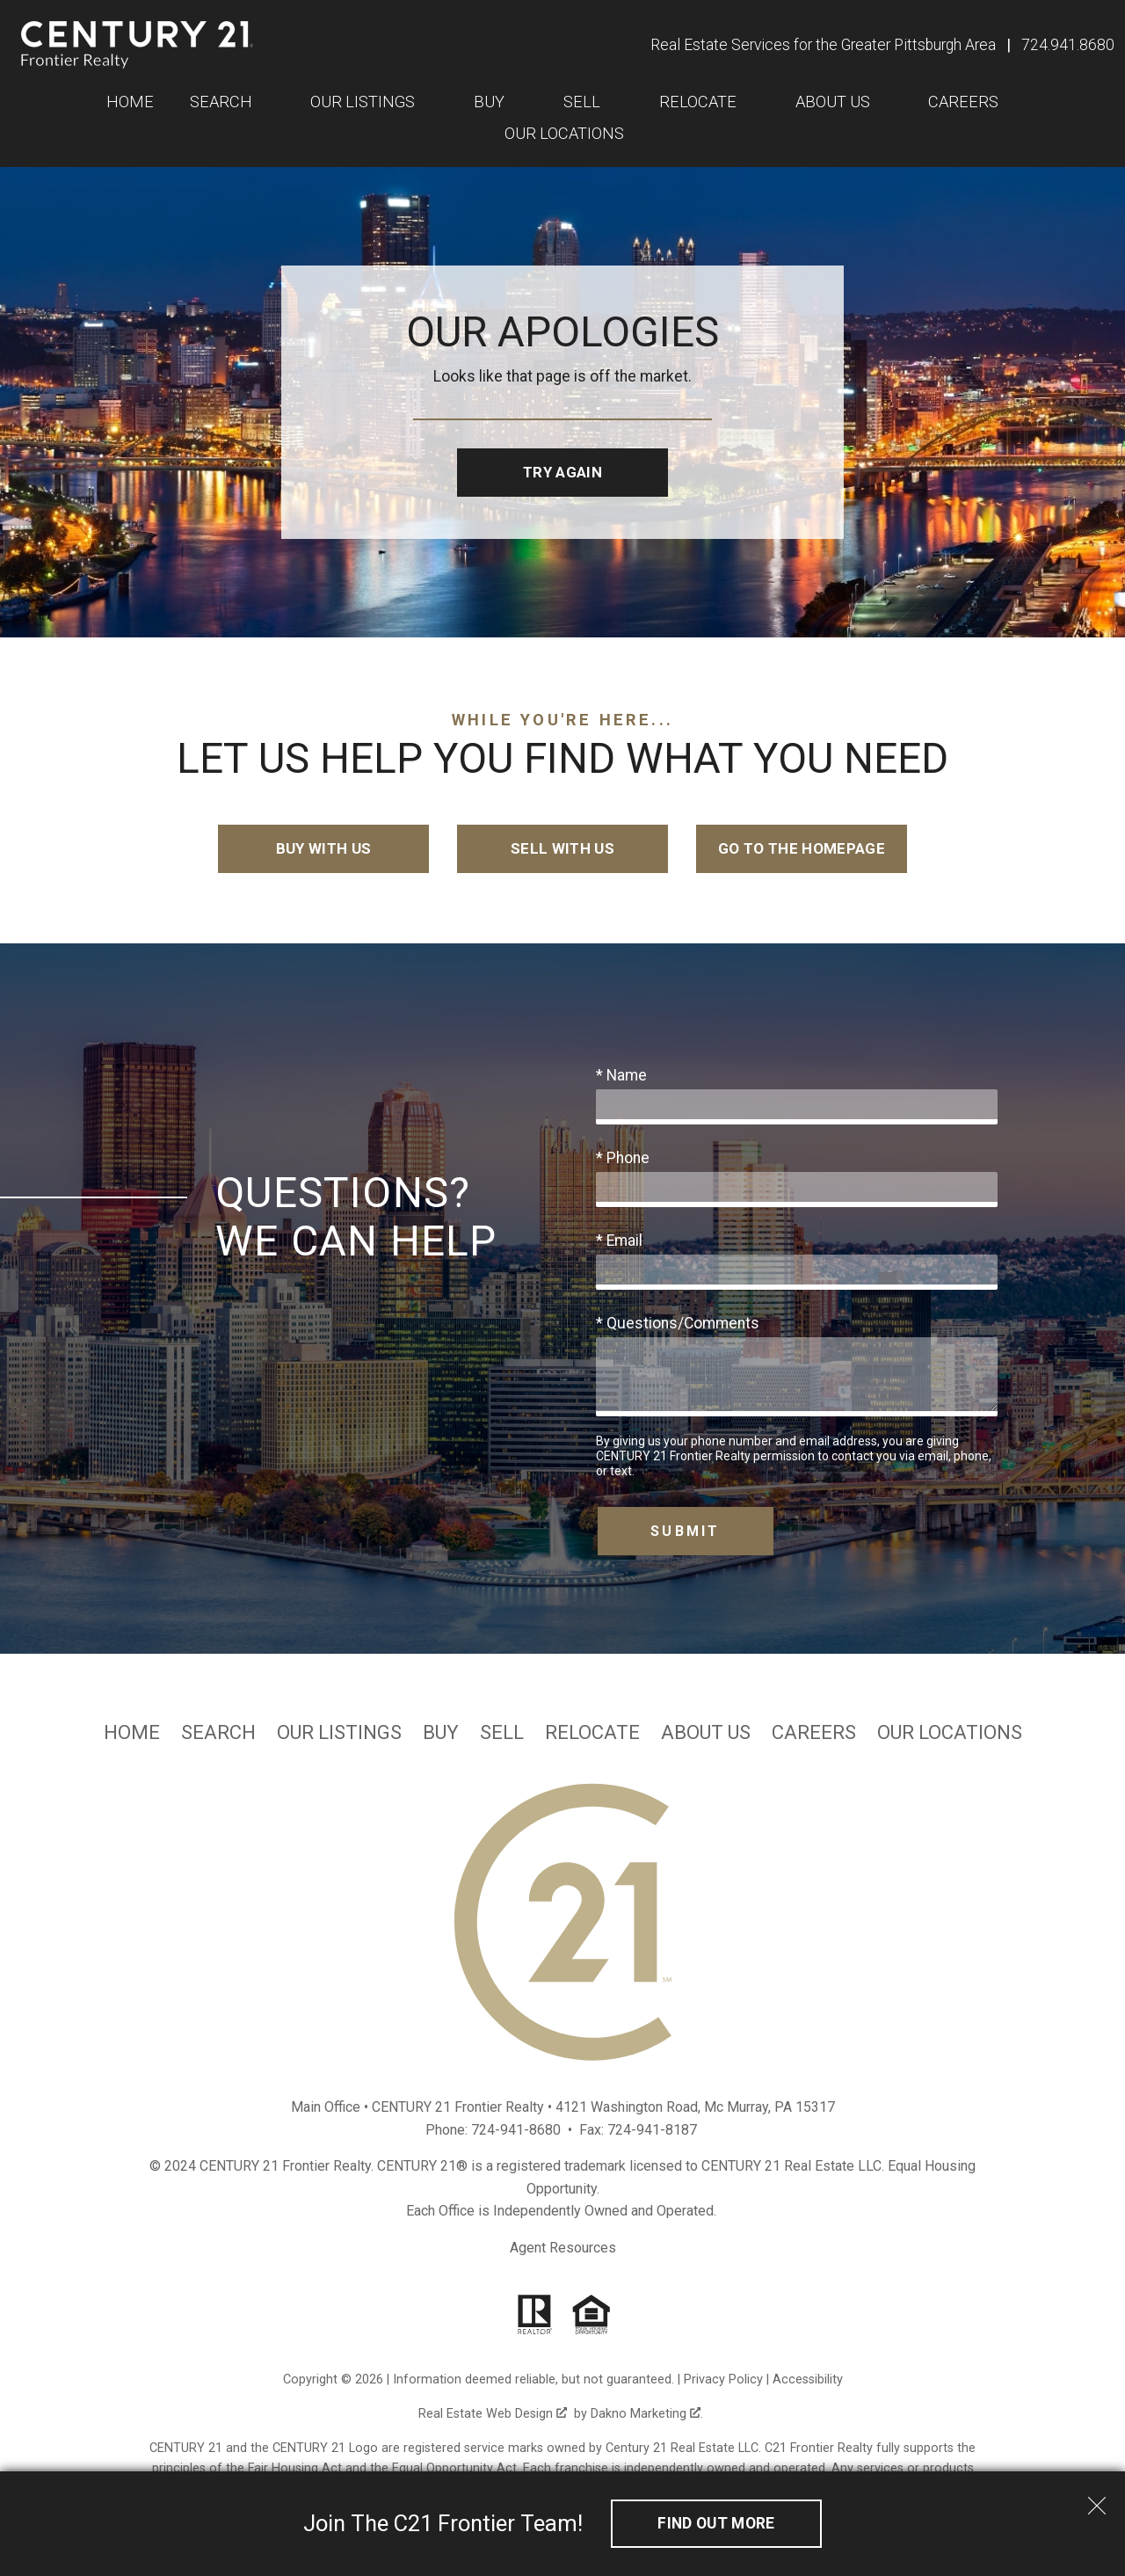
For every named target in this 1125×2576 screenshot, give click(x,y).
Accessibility (808, 2380)
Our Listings (339, 1733)
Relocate (592, 1733)
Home (130, 102)
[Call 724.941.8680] (1067, 45)
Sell (502, 1733)
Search (218, 1733)
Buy (441, 1733)
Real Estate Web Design (492, 2414)
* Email (619, 1241)
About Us (706, 1733)
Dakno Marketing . (647, 2414)
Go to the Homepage (801, 849)
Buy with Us (324, 849)
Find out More (716, 2523)
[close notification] (1097, 2499)
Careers (814, 1733)
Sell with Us (562, 849)
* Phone (623, 1159)
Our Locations (564, 134)
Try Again (562, 472)
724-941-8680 (516, 2130)
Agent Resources (563, 2248)
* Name (621, 1076)
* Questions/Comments (677, 1324)
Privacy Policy (723, 2380)
